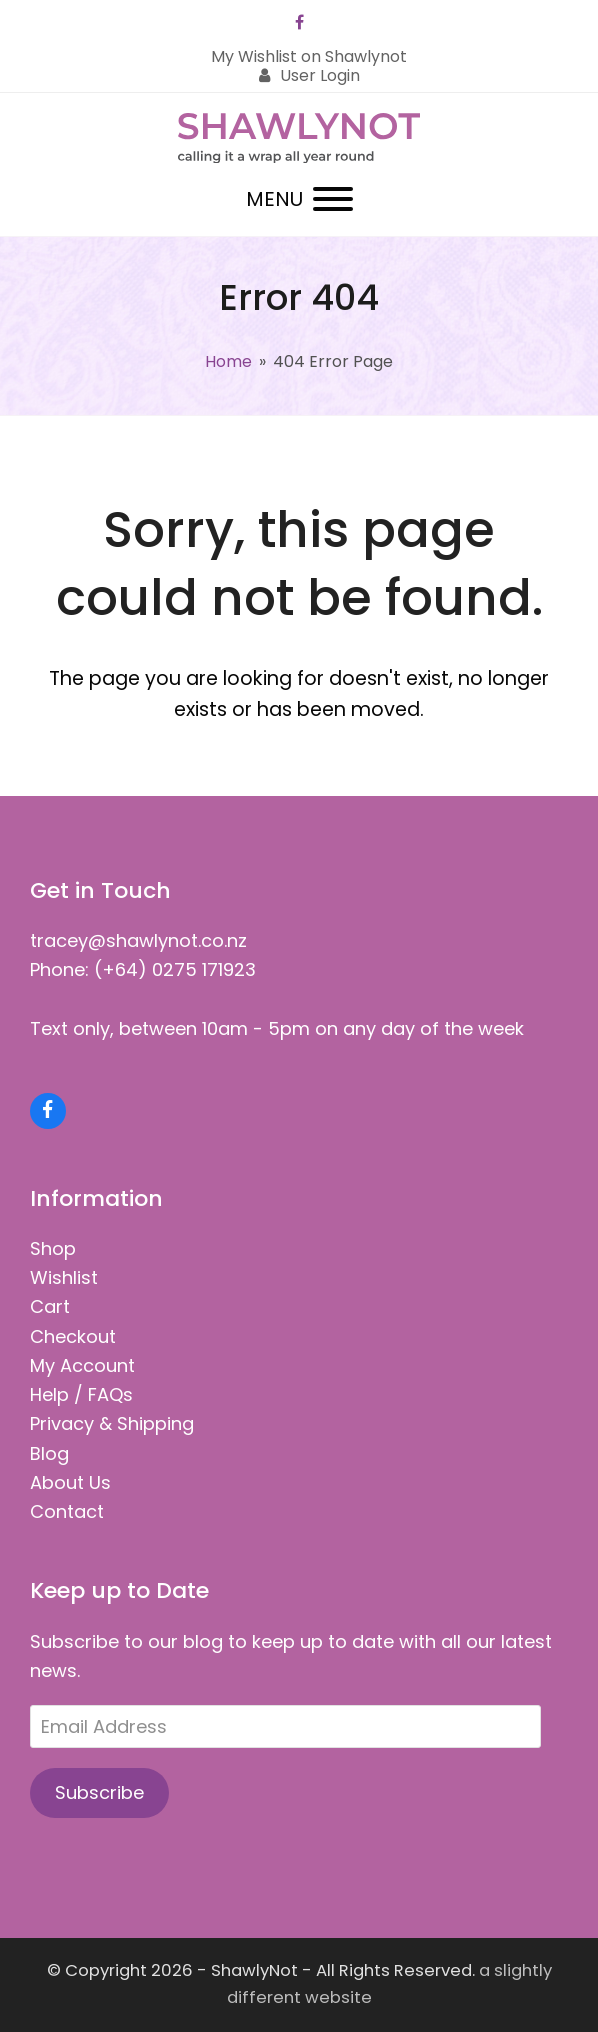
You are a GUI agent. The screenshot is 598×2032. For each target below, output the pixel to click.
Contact (67, 1511)
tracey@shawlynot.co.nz (138, 940)
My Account (82, 1365)
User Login (320, 75)
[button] (299, 199)
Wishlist (64, 1277)
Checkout (73, 1336)
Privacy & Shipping (112, 1423)
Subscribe (99, 1792)
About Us (70, 1482)
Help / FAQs (81, 1394)
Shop (53, 1248)
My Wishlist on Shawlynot (309, 56)
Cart (50, 1306)
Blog (49, 1453)
